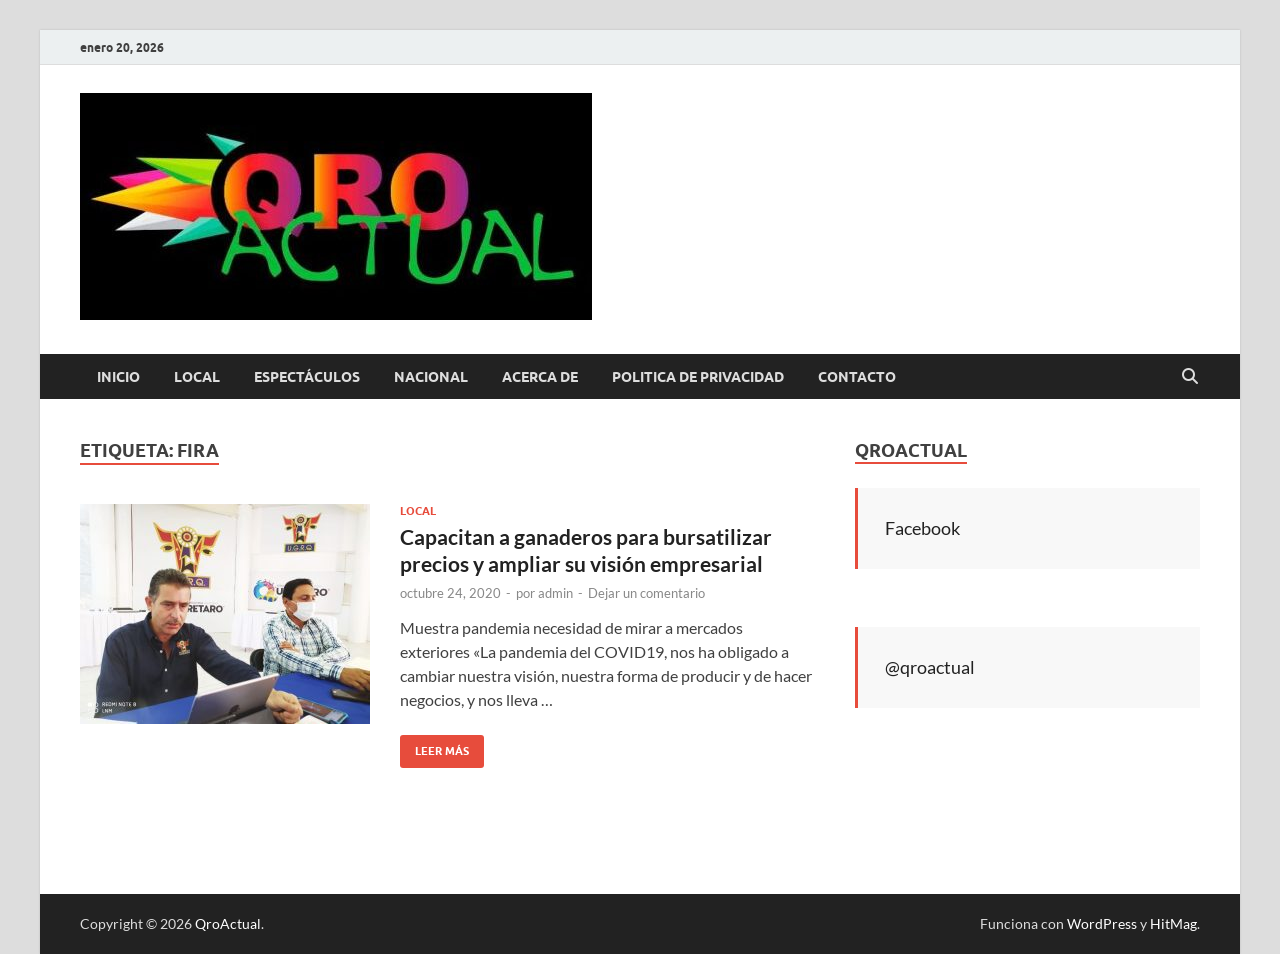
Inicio (118, 377)
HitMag (1173, 923)
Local (197, 377)
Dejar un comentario (646, 593)
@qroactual (930, 667)
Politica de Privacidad (698, 377)
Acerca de (540, 377)
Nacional (431, 377)
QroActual (228, 923)
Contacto (857, 377)
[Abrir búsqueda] (1190, 377)
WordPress (1102, 923)
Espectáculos (307, 377)
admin (555, 593)
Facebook (922, 528)
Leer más (434, 746)
